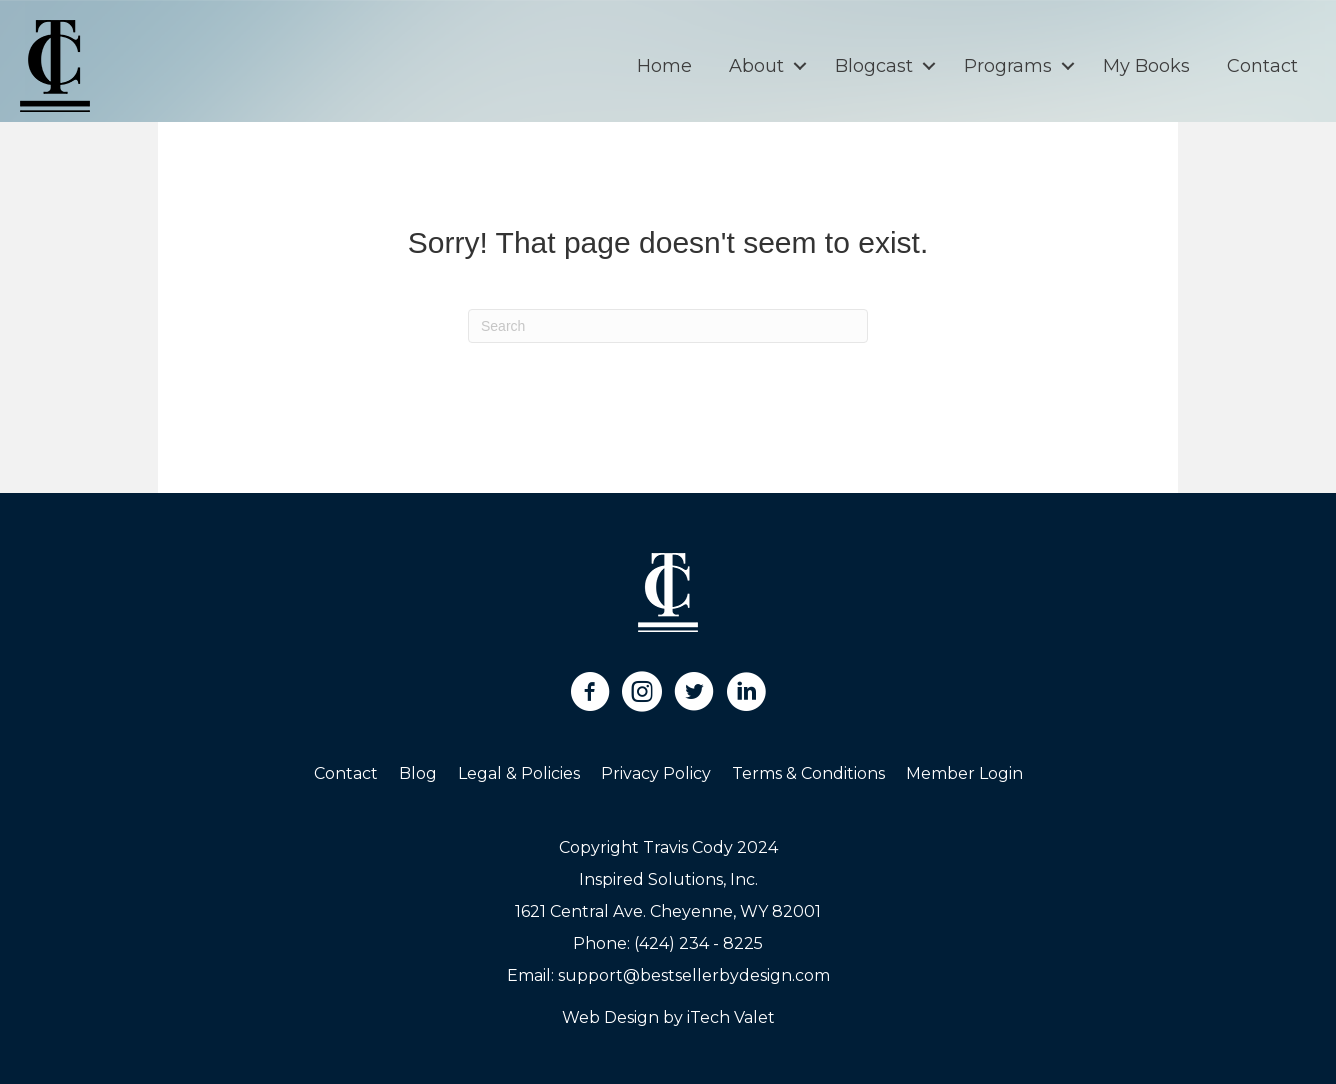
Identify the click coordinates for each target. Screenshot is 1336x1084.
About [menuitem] (756, 66)
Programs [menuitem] (1008, 66)
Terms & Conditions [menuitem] (808, 773)
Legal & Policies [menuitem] (519, 773)
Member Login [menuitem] (964, 773)
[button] (800, 66)
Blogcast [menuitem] (874, 66)
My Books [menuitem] (1146, 66)
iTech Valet (731, 1017)
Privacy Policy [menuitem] (656, 773)
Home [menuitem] (664, 66)
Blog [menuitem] (418, 773)
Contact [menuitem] (1262, 66)
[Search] (668, 326)
